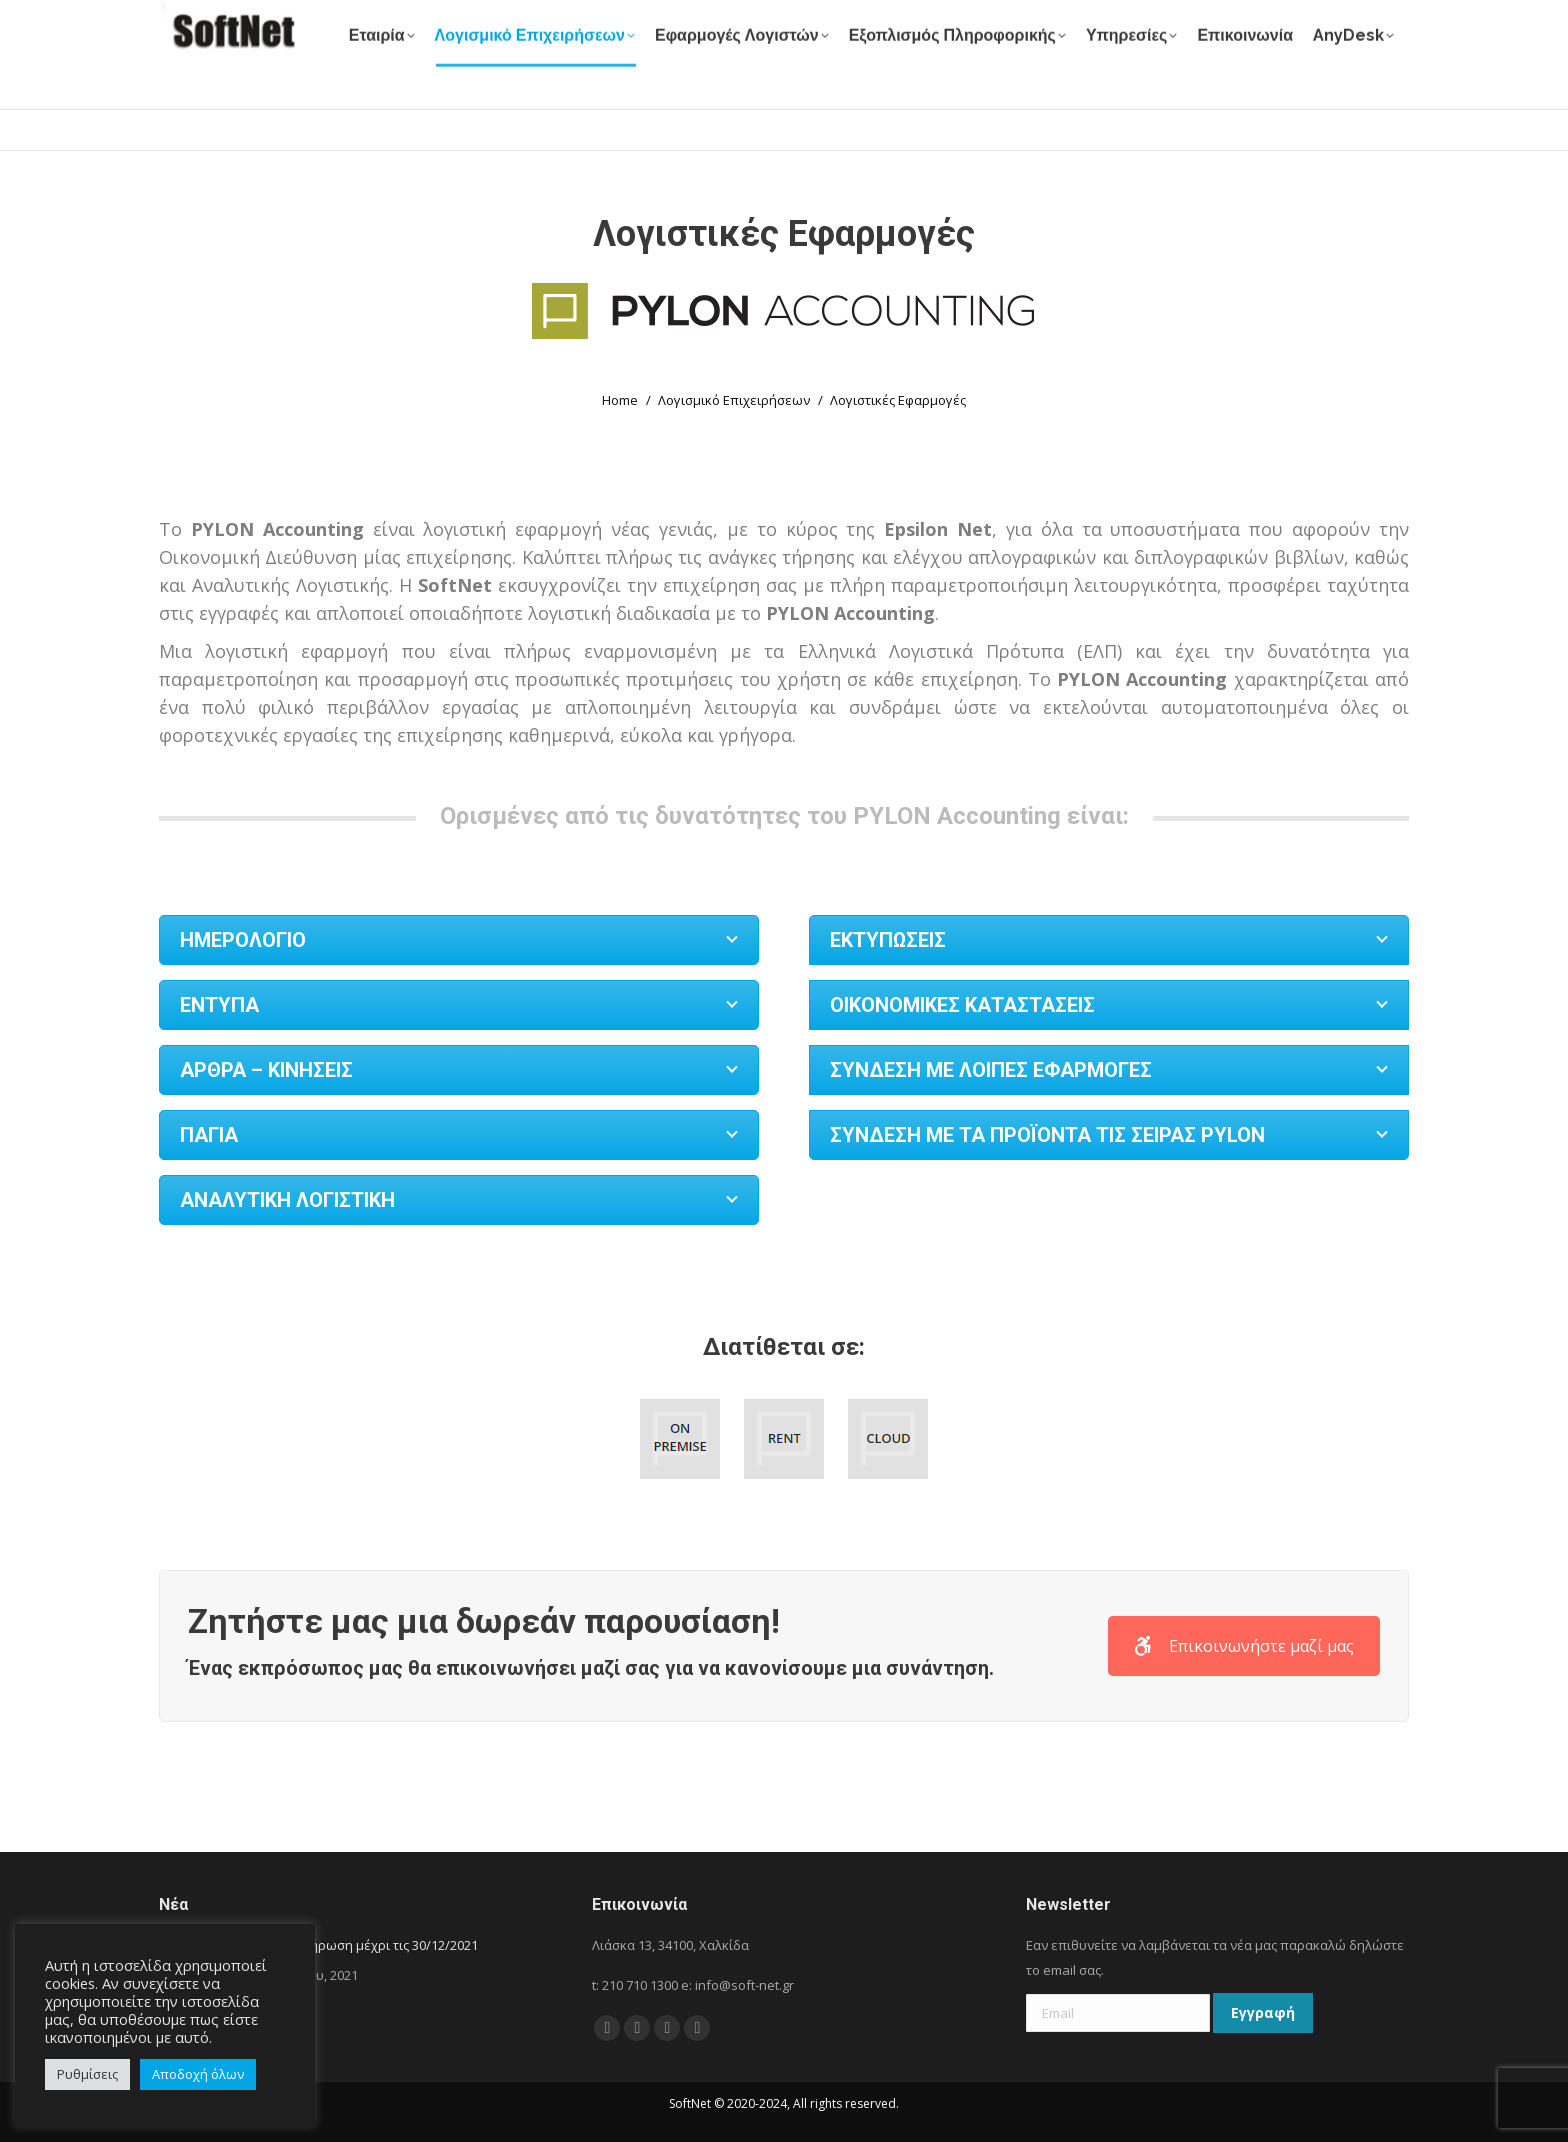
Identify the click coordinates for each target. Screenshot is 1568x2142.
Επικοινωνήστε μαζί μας (1244, 1646)
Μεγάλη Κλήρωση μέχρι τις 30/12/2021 (361, 1945)
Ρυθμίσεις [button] (87, 2074)
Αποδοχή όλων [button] (198, 2074)
